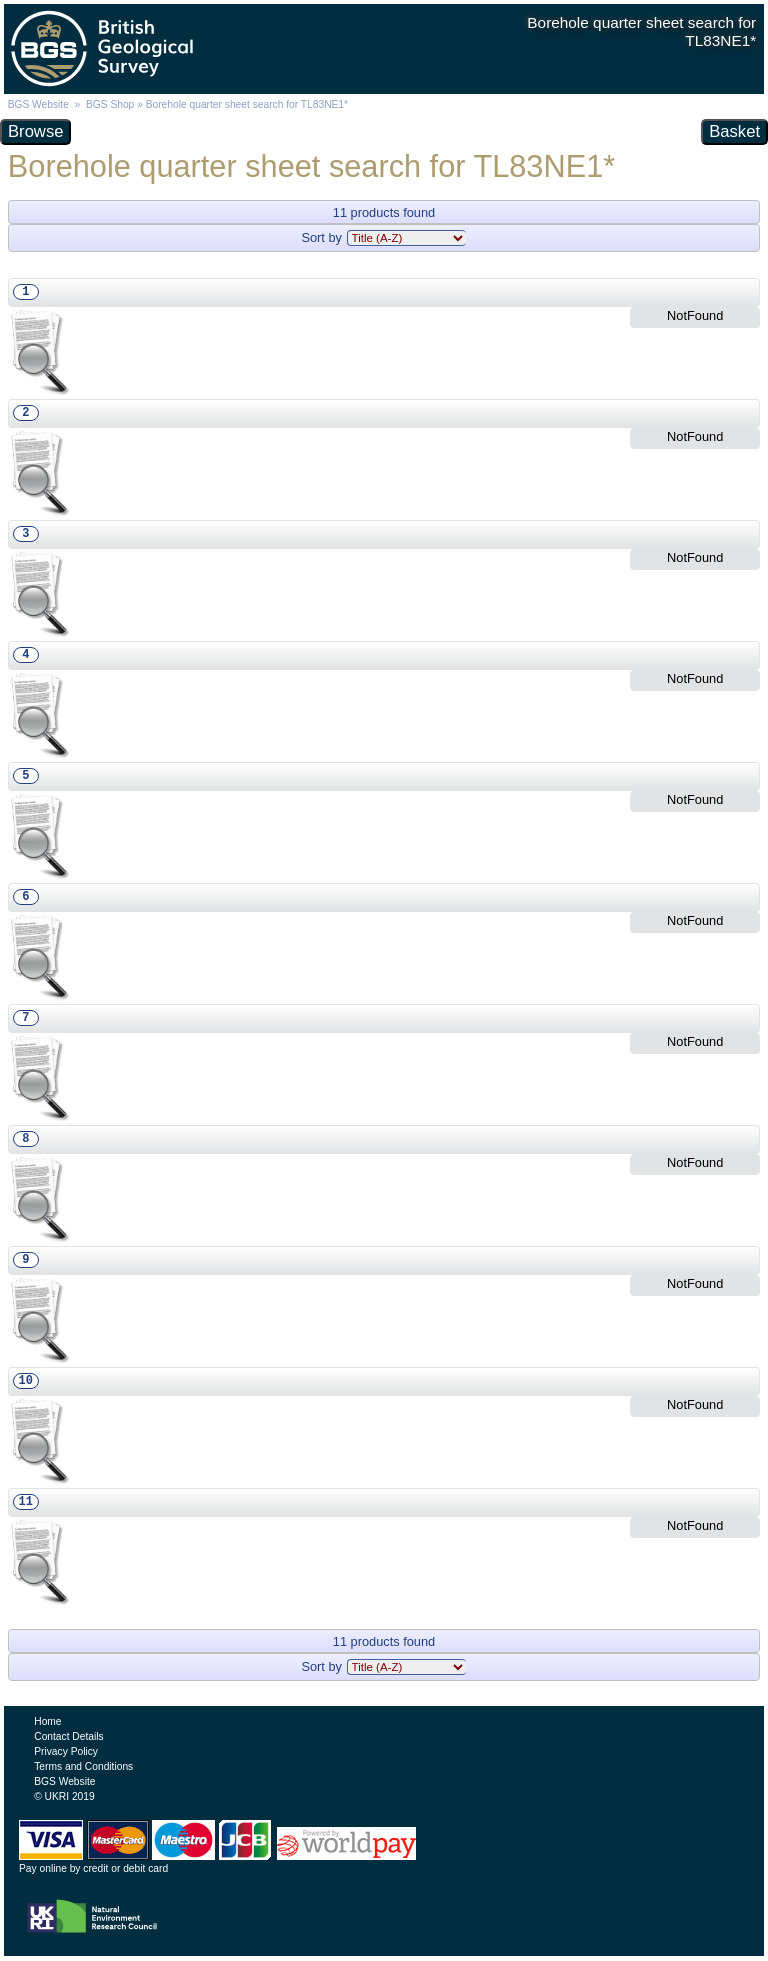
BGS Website (38, 104)
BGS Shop (110, 104)
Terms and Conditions (83, 1766)
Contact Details (68, 1736)
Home (47, 1721)
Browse (35, 131)
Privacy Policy (66, 1751)
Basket (734, 131)
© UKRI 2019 (64, 1796)
